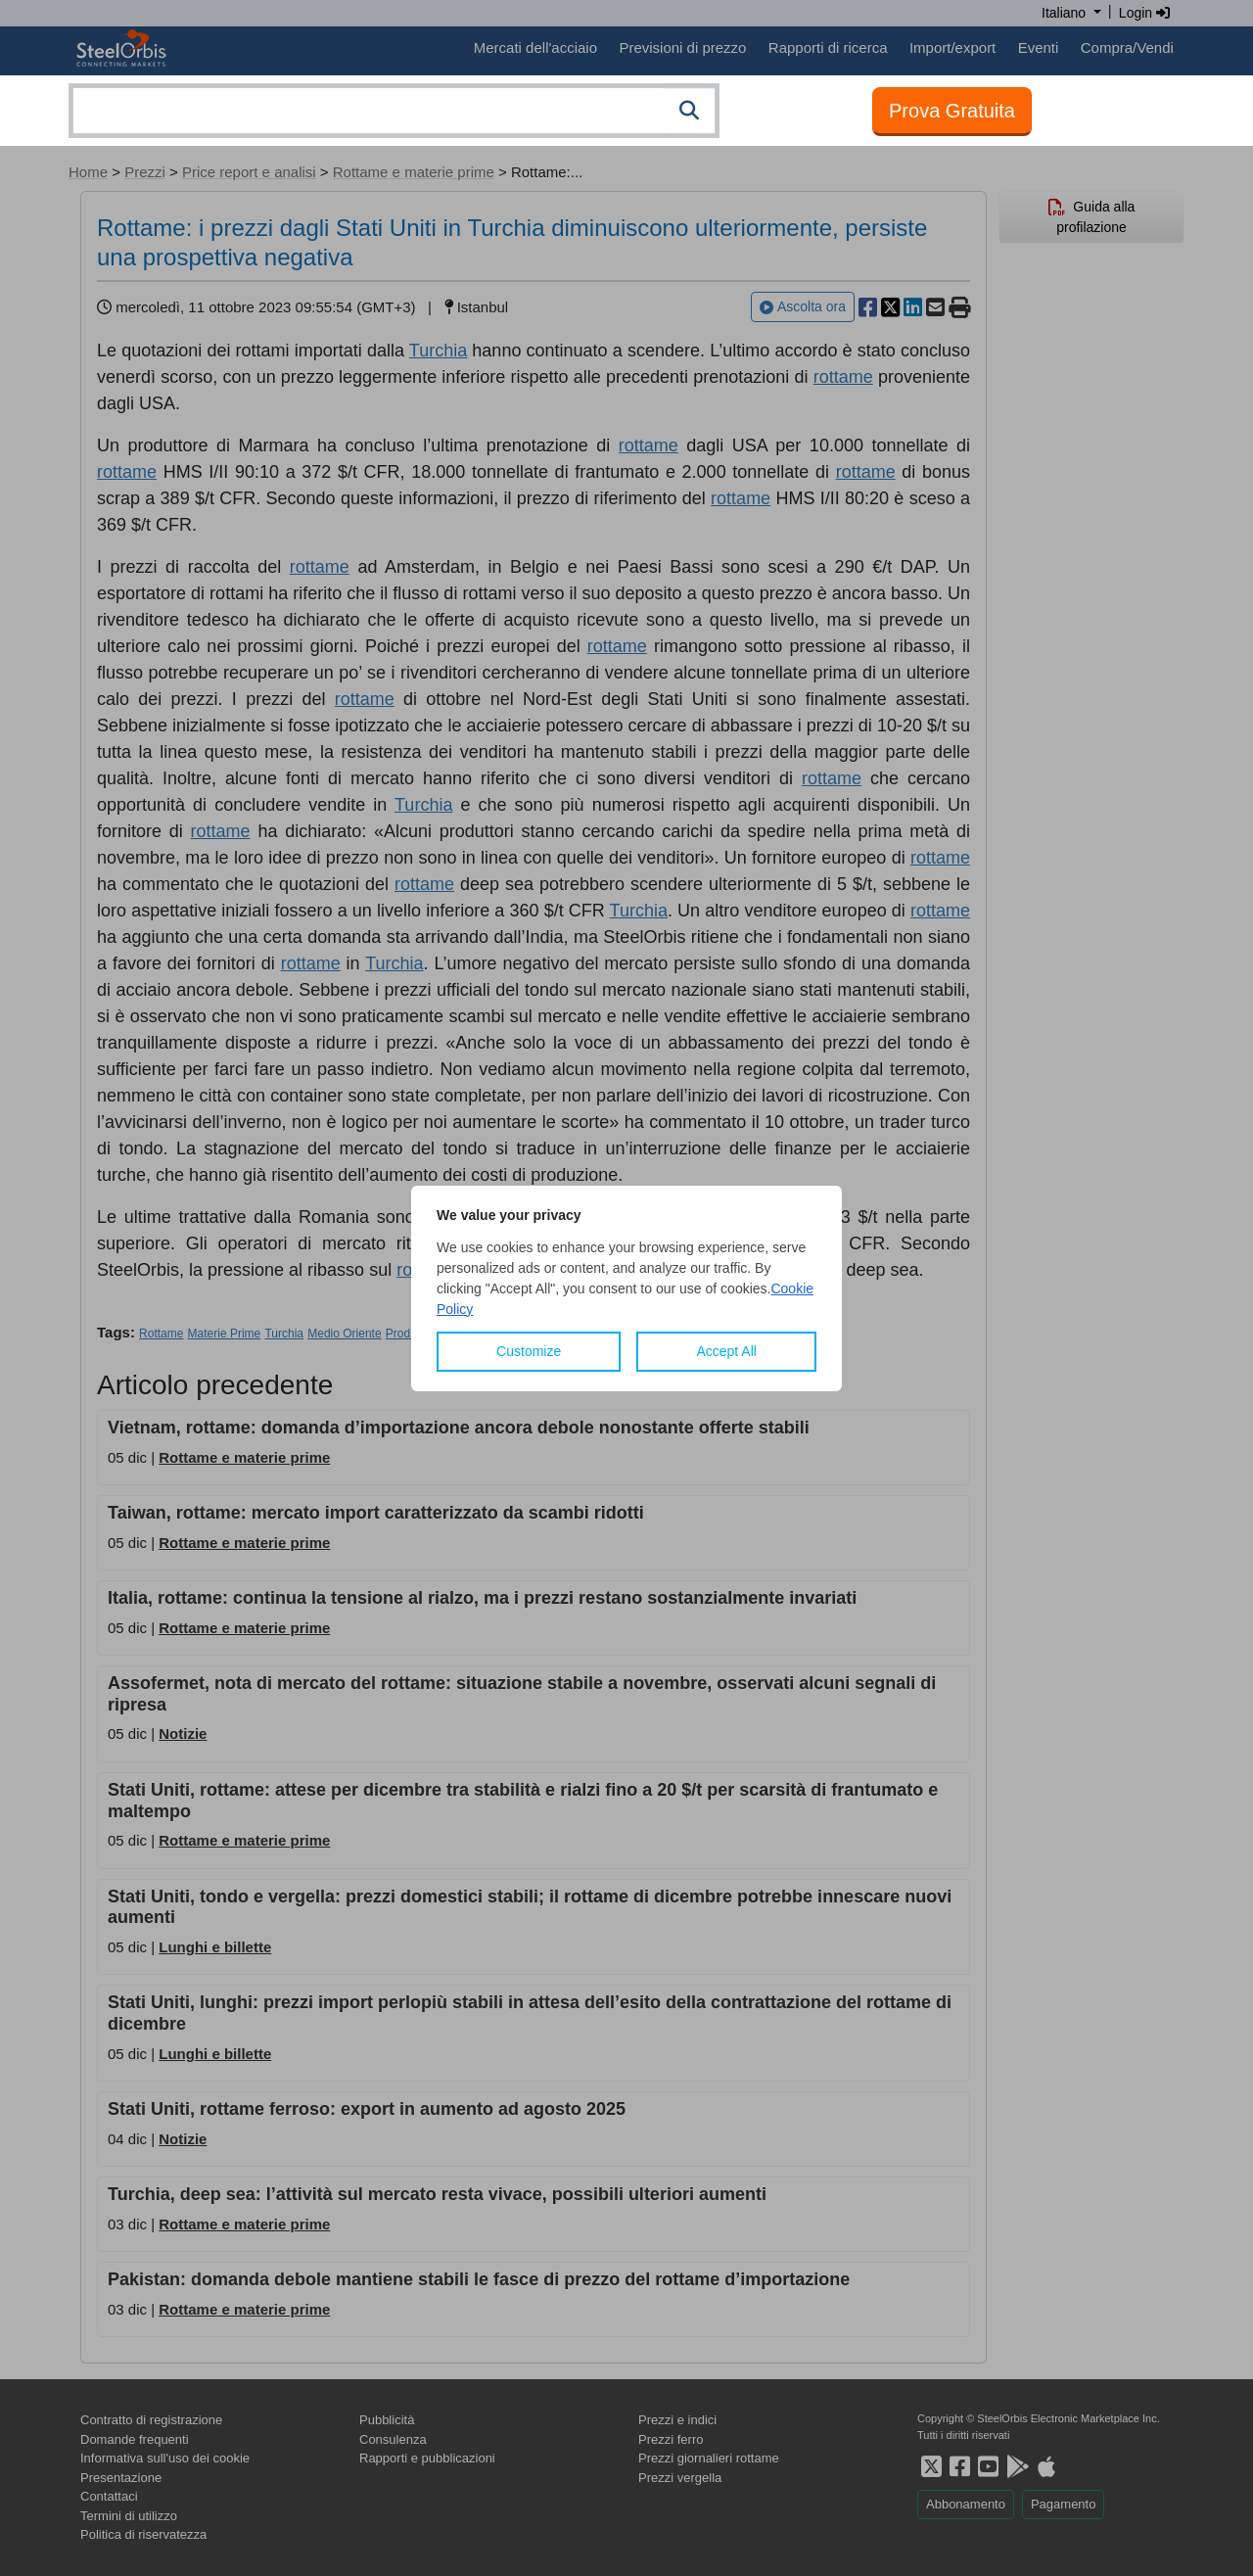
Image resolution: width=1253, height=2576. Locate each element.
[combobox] (394, 110)
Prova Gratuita (952, 110)
